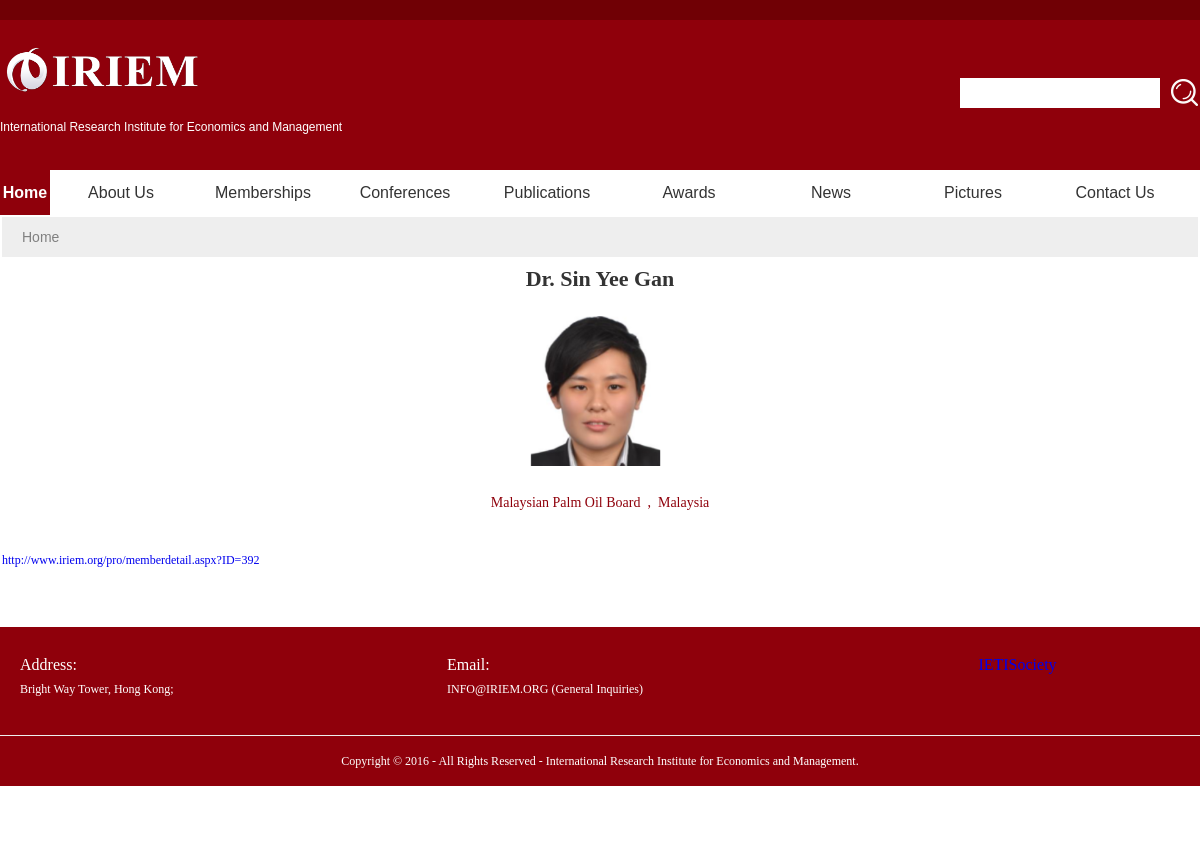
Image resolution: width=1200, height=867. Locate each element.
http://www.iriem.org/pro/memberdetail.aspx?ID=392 (130, 560)
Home (25, 192)
